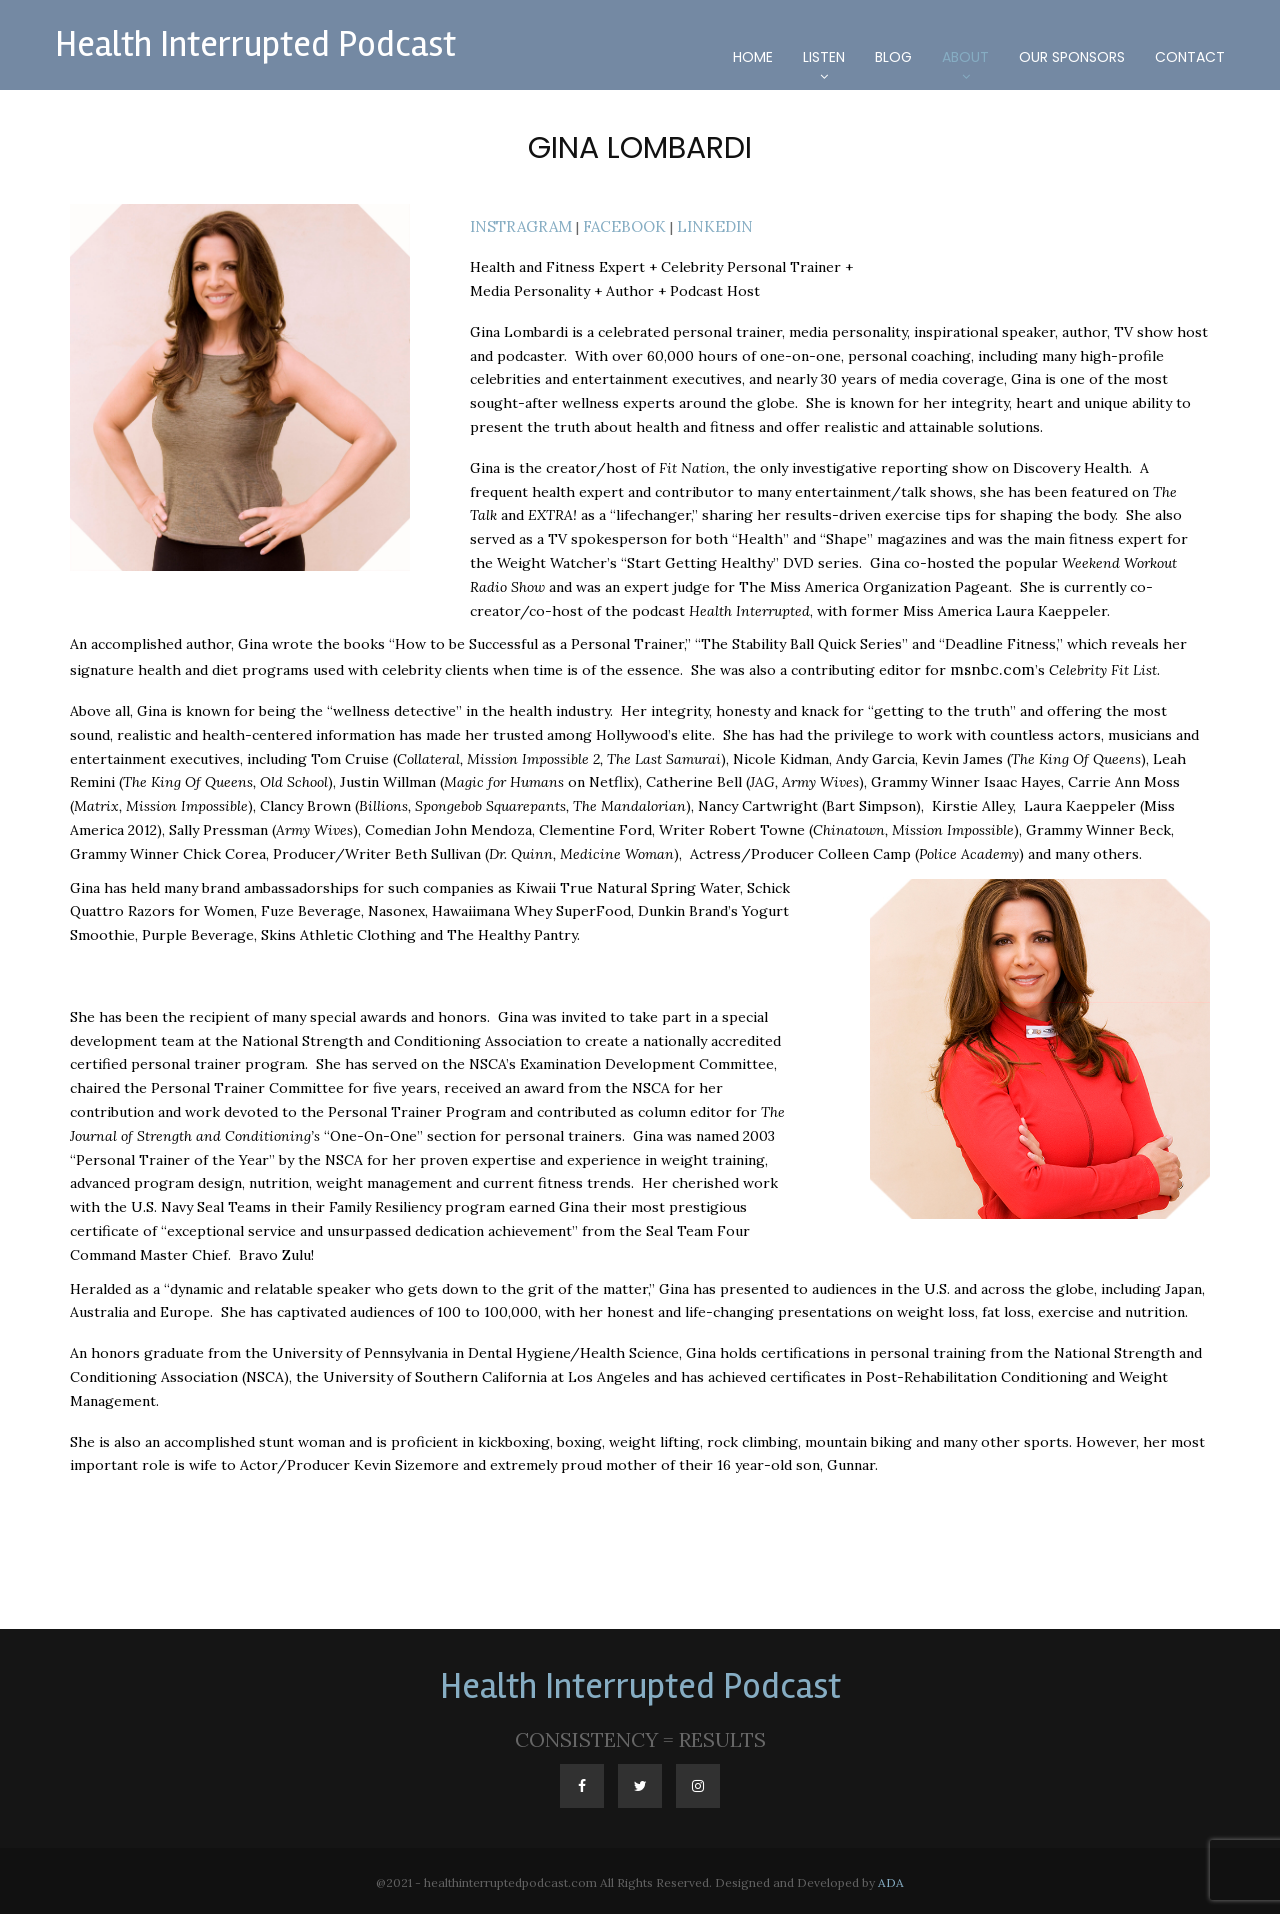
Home (753, 57)
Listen (824, 57)
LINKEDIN (700, 225)
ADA (891, 1878)
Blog (893, 57)
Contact (1190, 57)
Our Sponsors (1072, 57)
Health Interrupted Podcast (255, 45)
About (965, 57)
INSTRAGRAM (518, 225)
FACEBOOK (615, 225)
